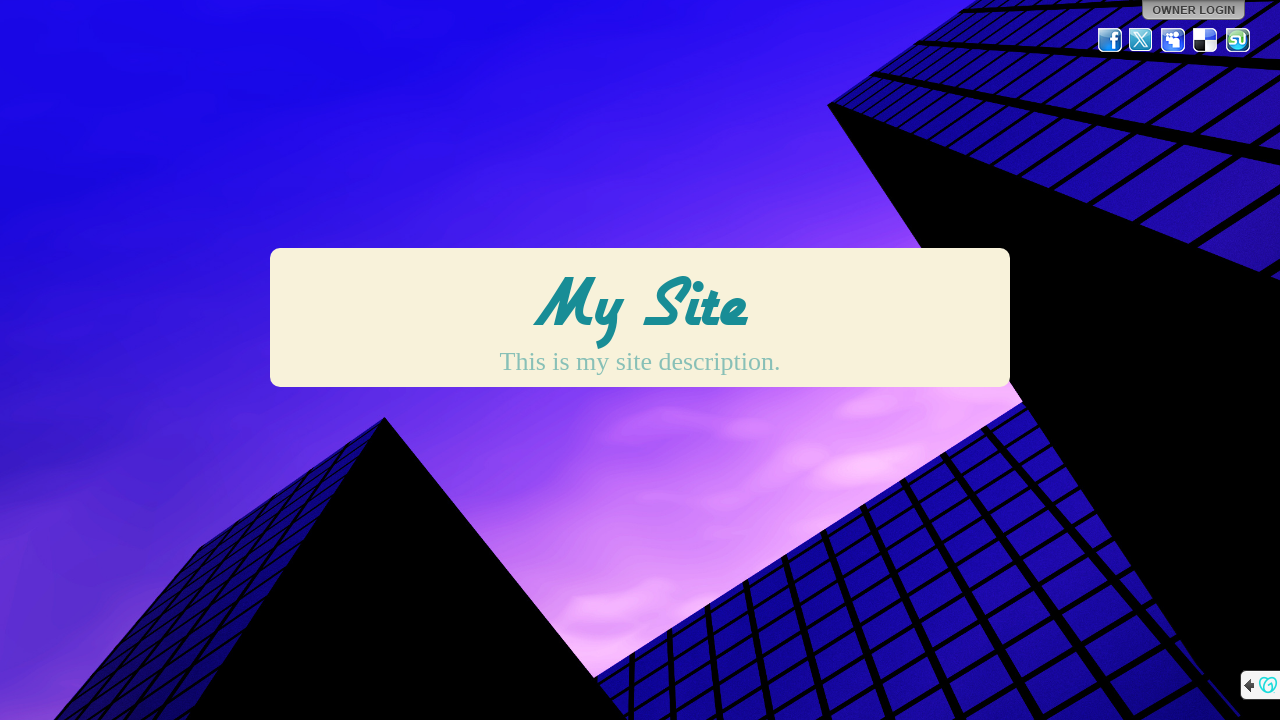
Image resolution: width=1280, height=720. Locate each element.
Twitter (1142, 40)
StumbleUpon (1238, 40)
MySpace (1174, 40)
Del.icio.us (1206, 40)
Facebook (1110, 40)
